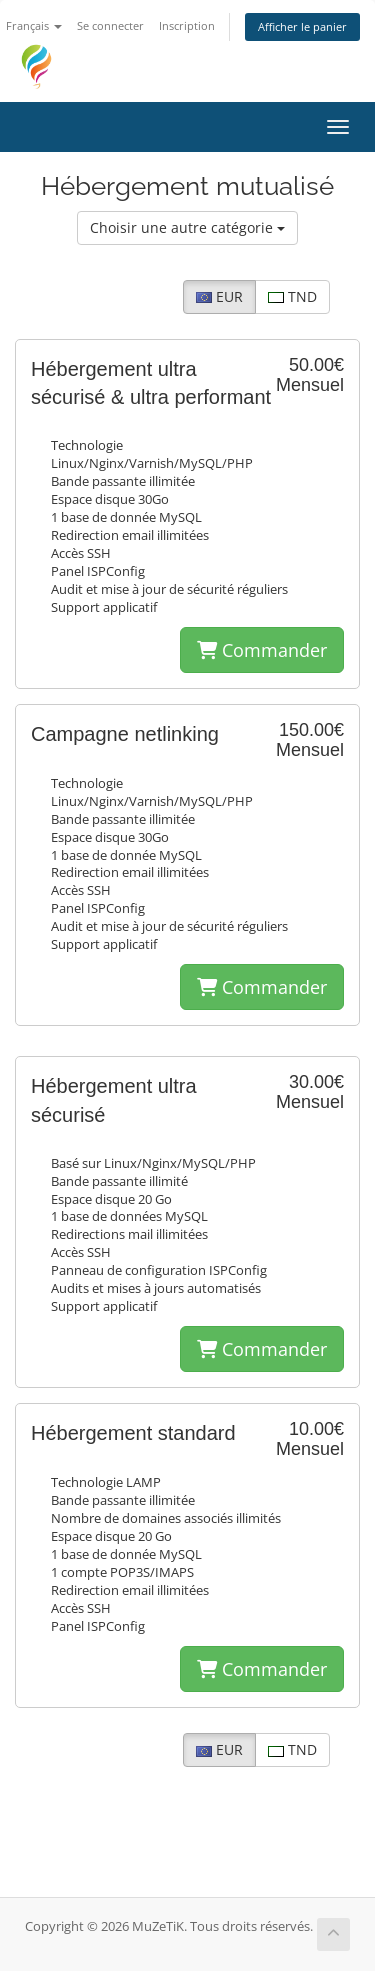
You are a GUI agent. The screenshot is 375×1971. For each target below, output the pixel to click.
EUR (219, 296)
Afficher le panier (302, 26)
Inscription (187, 25)
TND (292, 296)
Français (34, 25)
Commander (262, 650)
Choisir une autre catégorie (187, 227)
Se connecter (110, 25)
